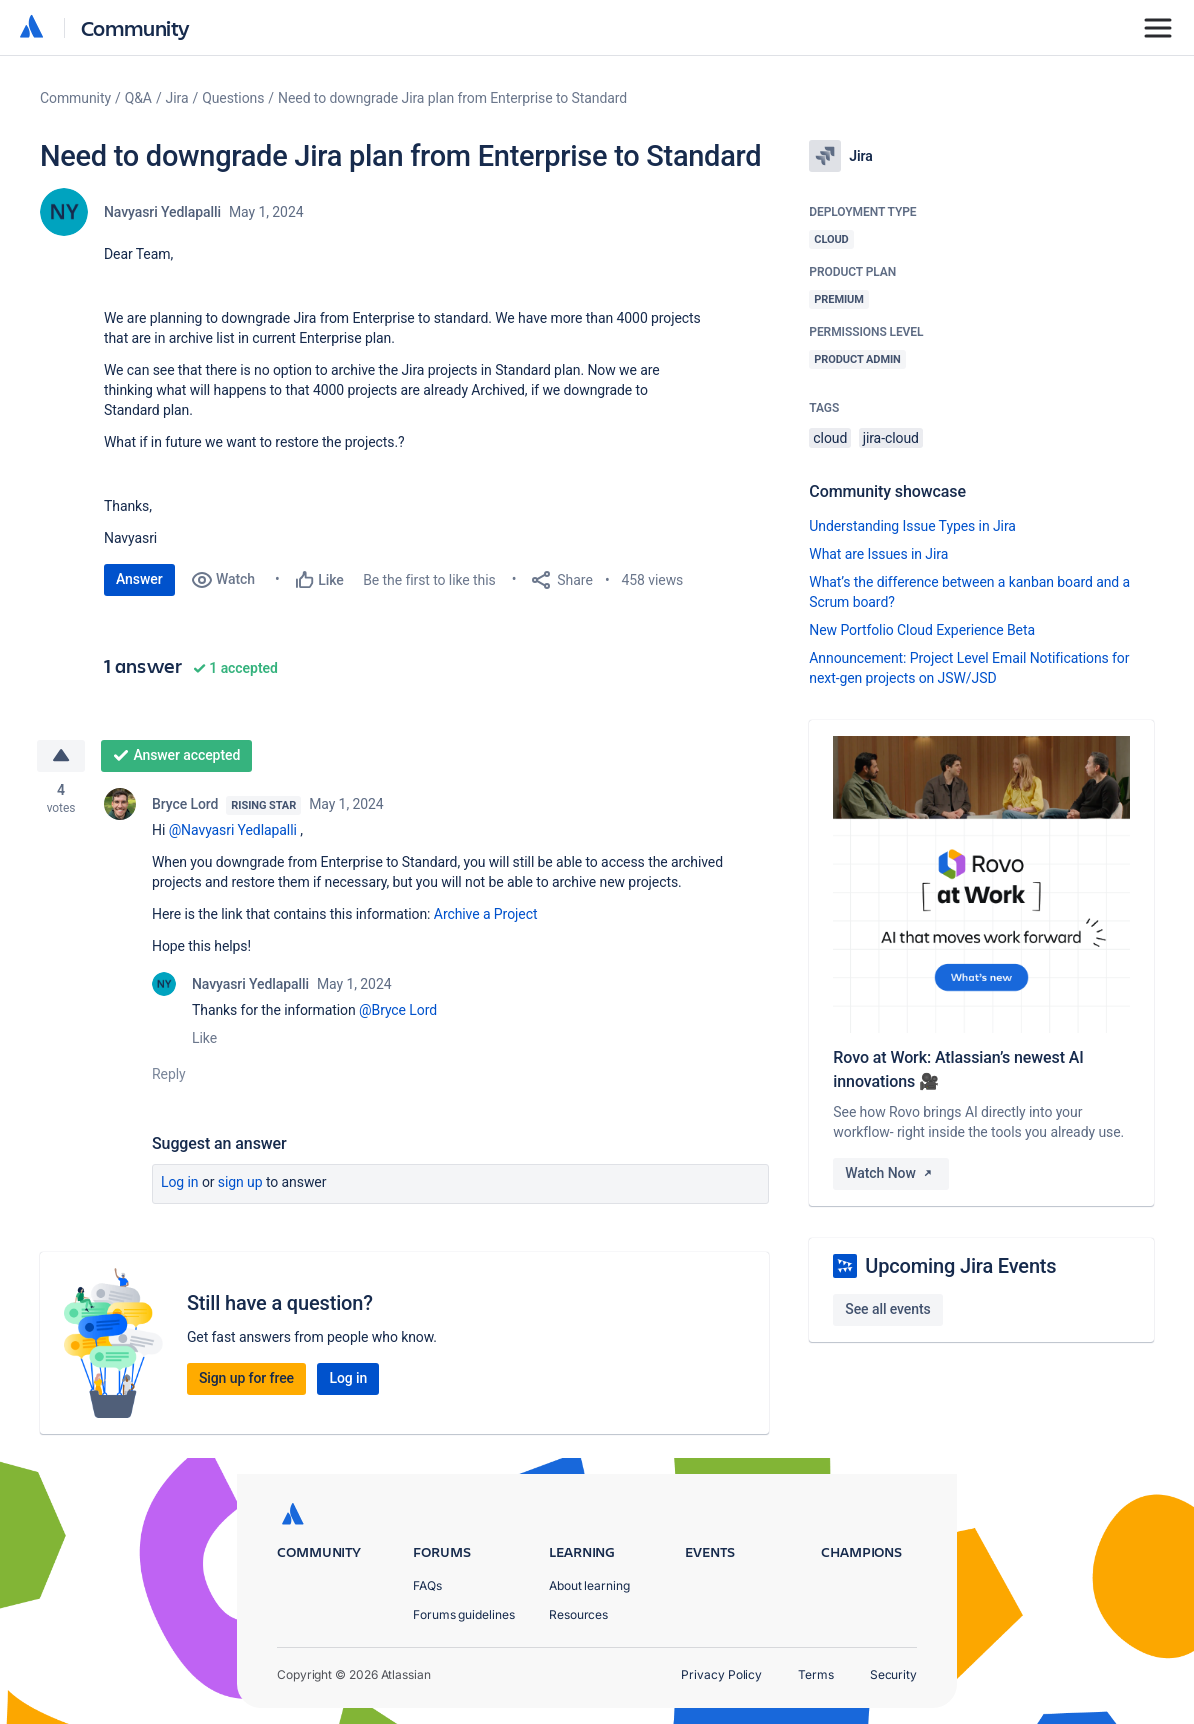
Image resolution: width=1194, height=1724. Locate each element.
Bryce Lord (185, 804)
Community (135, 27)
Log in (180, 1182)
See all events (887, 1309)
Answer (139, 579)
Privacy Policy (721, 1674)
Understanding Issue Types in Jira (912, 526)
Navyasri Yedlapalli (162, 212)
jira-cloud (891, 438)
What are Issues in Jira (878, 554)
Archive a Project (486, 914)
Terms (816, 1674)
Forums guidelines (464, 1614)
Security (893, 1674)
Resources (578, 1614)
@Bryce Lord (398, 1010)
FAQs (427, 1585)
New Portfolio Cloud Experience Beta (922, 630)
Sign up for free (246, 1378)
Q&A (138, 98)
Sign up (240, 1182)
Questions (233, 98)
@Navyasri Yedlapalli (233, 830)
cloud (830, 438)
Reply (169, 1074)
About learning (589, 1585)
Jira (177, 98)
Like (204, 1038)
